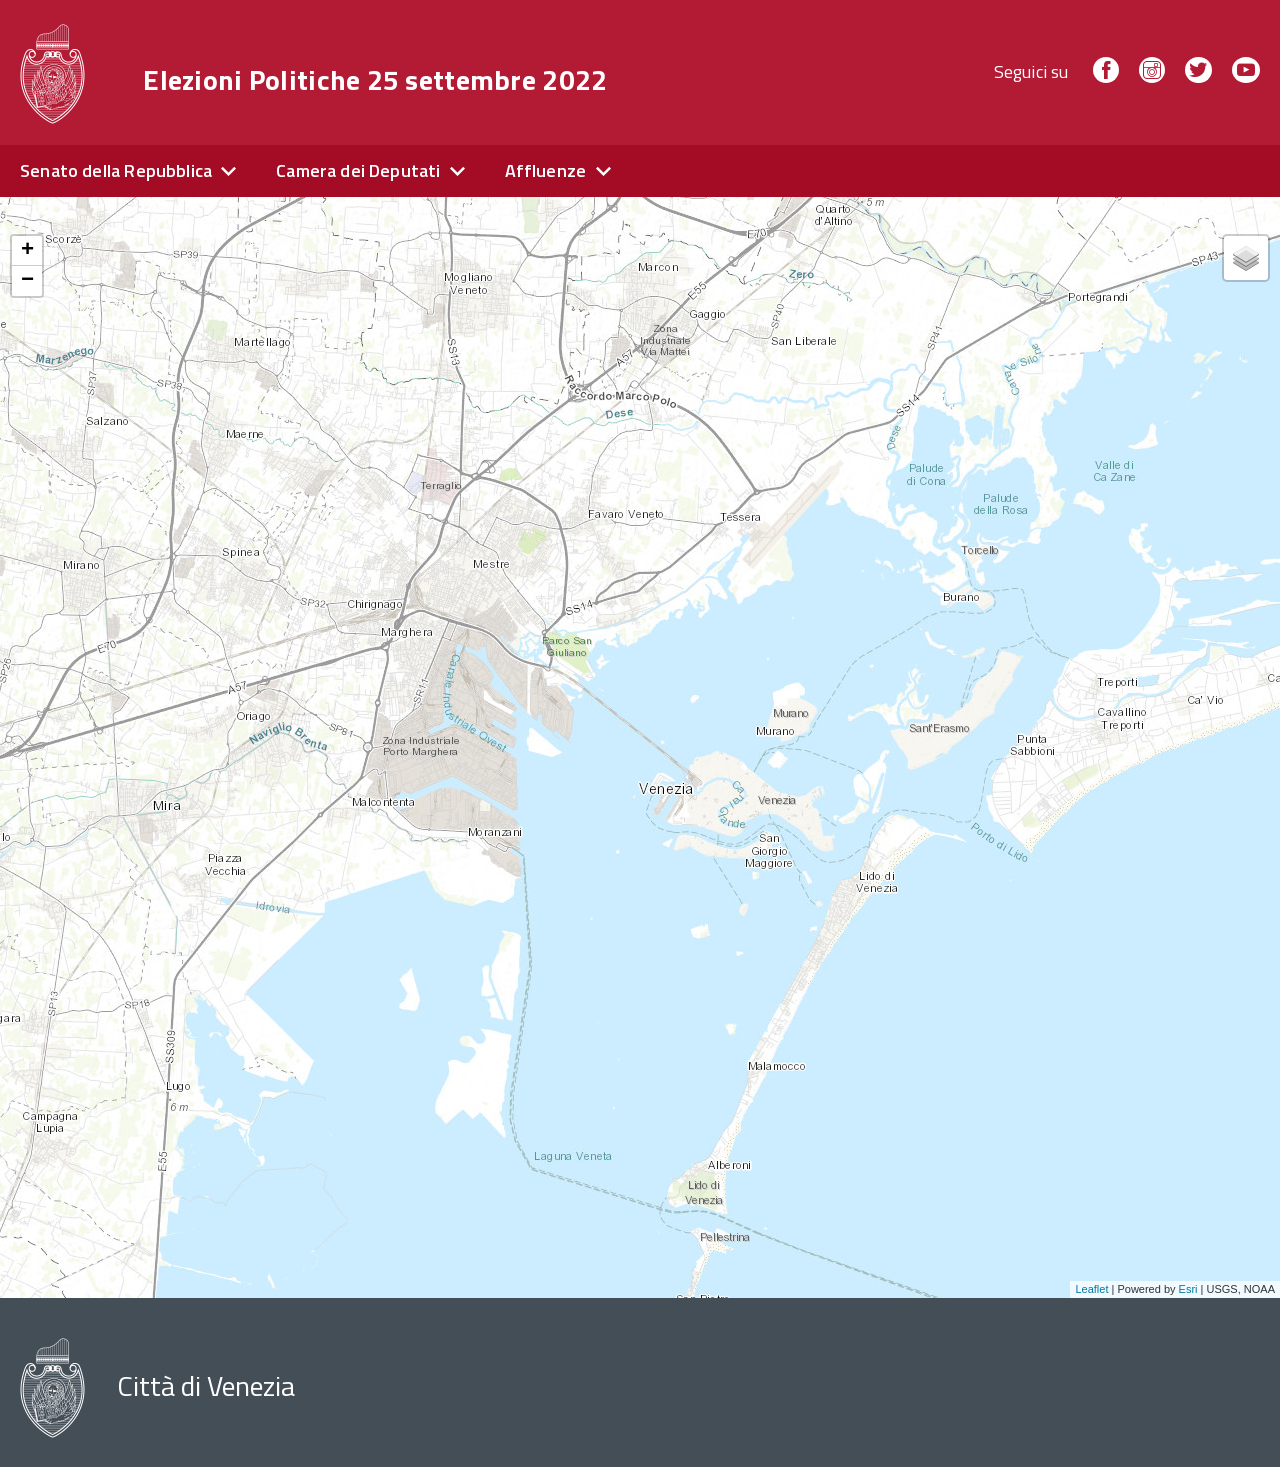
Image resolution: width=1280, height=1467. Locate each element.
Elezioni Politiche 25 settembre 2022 (375, 80)
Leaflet (1091, 1289)
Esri (1188, 1289)
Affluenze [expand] (546, 170)
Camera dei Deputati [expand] (358, 170)
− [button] (27, 281)
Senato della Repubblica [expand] (116, 170)
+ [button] (27, 251)
